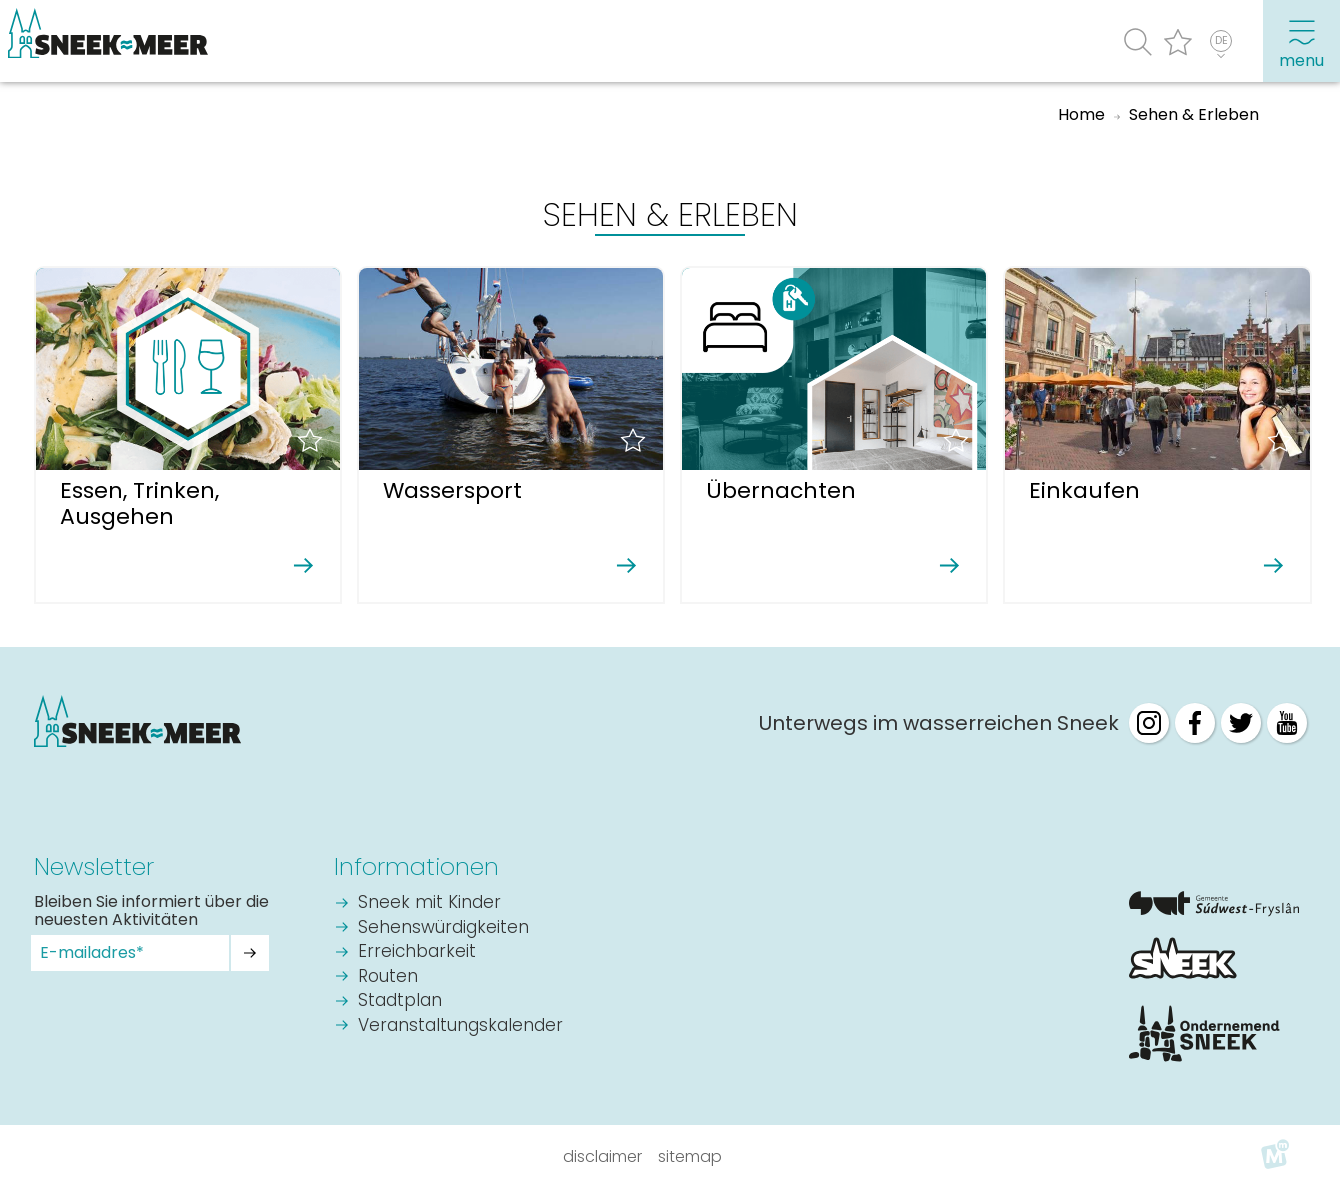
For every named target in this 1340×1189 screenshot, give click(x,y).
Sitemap (690, 1156)
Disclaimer (602, 1156)
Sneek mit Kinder (429, 903)
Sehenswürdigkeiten (443, 928)
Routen (388, 977)
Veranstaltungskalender (460, 1026)
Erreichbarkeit (417, 952)
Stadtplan (400, 1001)
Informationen (416, 866)
